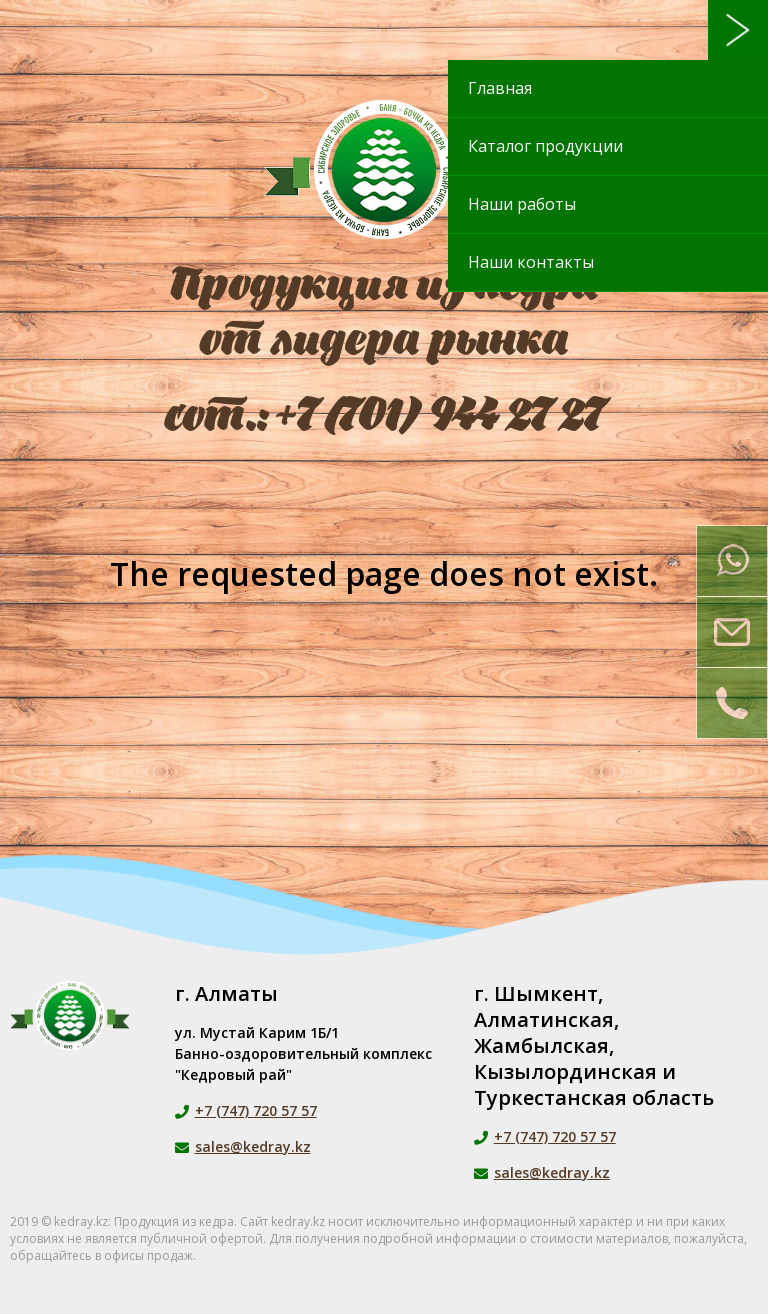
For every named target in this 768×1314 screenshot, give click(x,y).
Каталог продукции (545, 146)
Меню (738, 30)
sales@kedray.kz (253, 1146)
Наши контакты (531, 262)
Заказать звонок (732, 703)
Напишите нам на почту (732, 632)
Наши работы (522, 204)
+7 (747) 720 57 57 (256, 1110)
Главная (500, 88)
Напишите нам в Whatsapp (732, 561)
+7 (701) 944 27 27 (440, 417)
